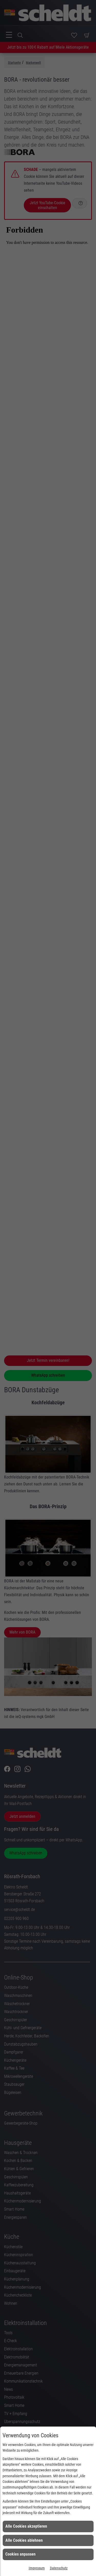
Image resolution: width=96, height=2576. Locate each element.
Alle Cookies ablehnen (24, 2540)
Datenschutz (59, 2568)
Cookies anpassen (20, 2554)
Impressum (37, 2568)
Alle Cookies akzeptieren (26, 2526)
